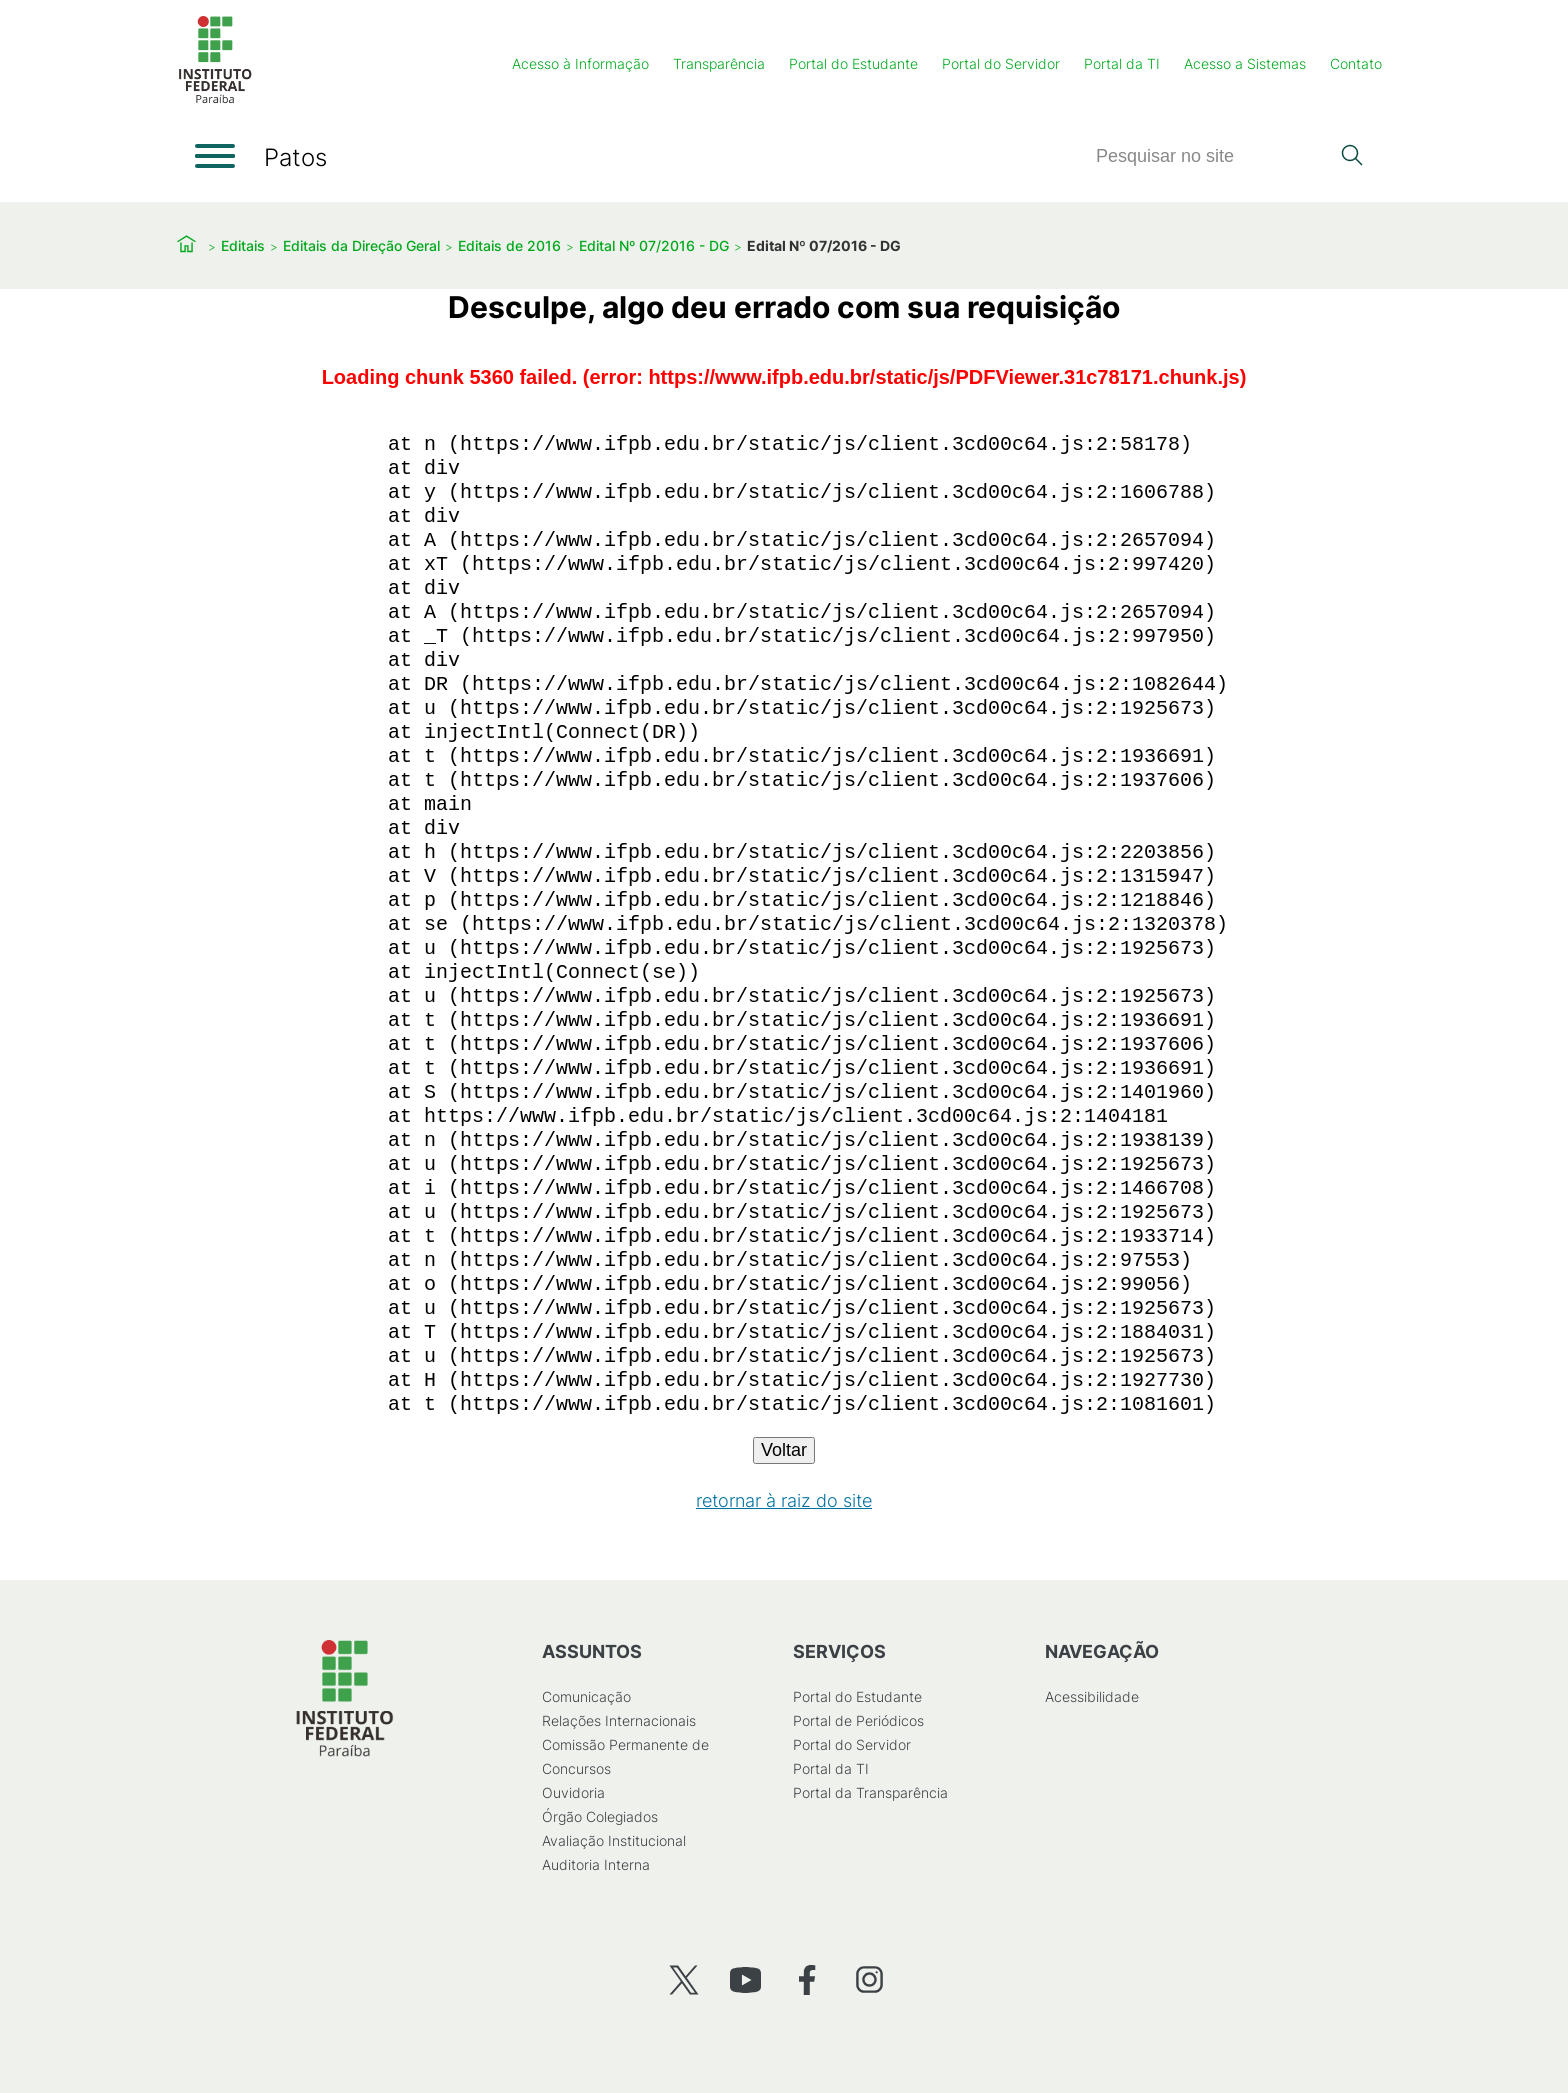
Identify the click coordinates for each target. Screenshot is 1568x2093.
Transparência (719, 63)
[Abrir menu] (215, 156)
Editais (243, 245)
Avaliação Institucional (614, 1840)
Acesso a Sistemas (1245, 63)
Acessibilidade (1092, 1696)
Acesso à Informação (580, 63)
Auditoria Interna (596, 1864)
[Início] (215, 99)
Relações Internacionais (619, 1720)
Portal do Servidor (1001, 63)
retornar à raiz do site (784, 1500)
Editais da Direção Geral (361, 245)
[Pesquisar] (1212, 156)
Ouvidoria (573, 1792)
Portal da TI (1122, 63)
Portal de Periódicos (858, 1720)
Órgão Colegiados (600, 1816)
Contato (1356, 63)
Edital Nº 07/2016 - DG (654, 245)
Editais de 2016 (509, 245)
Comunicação (586, 1696)
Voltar (784, 1450)
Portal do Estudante (853, 63)
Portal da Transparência (870, 1792)
